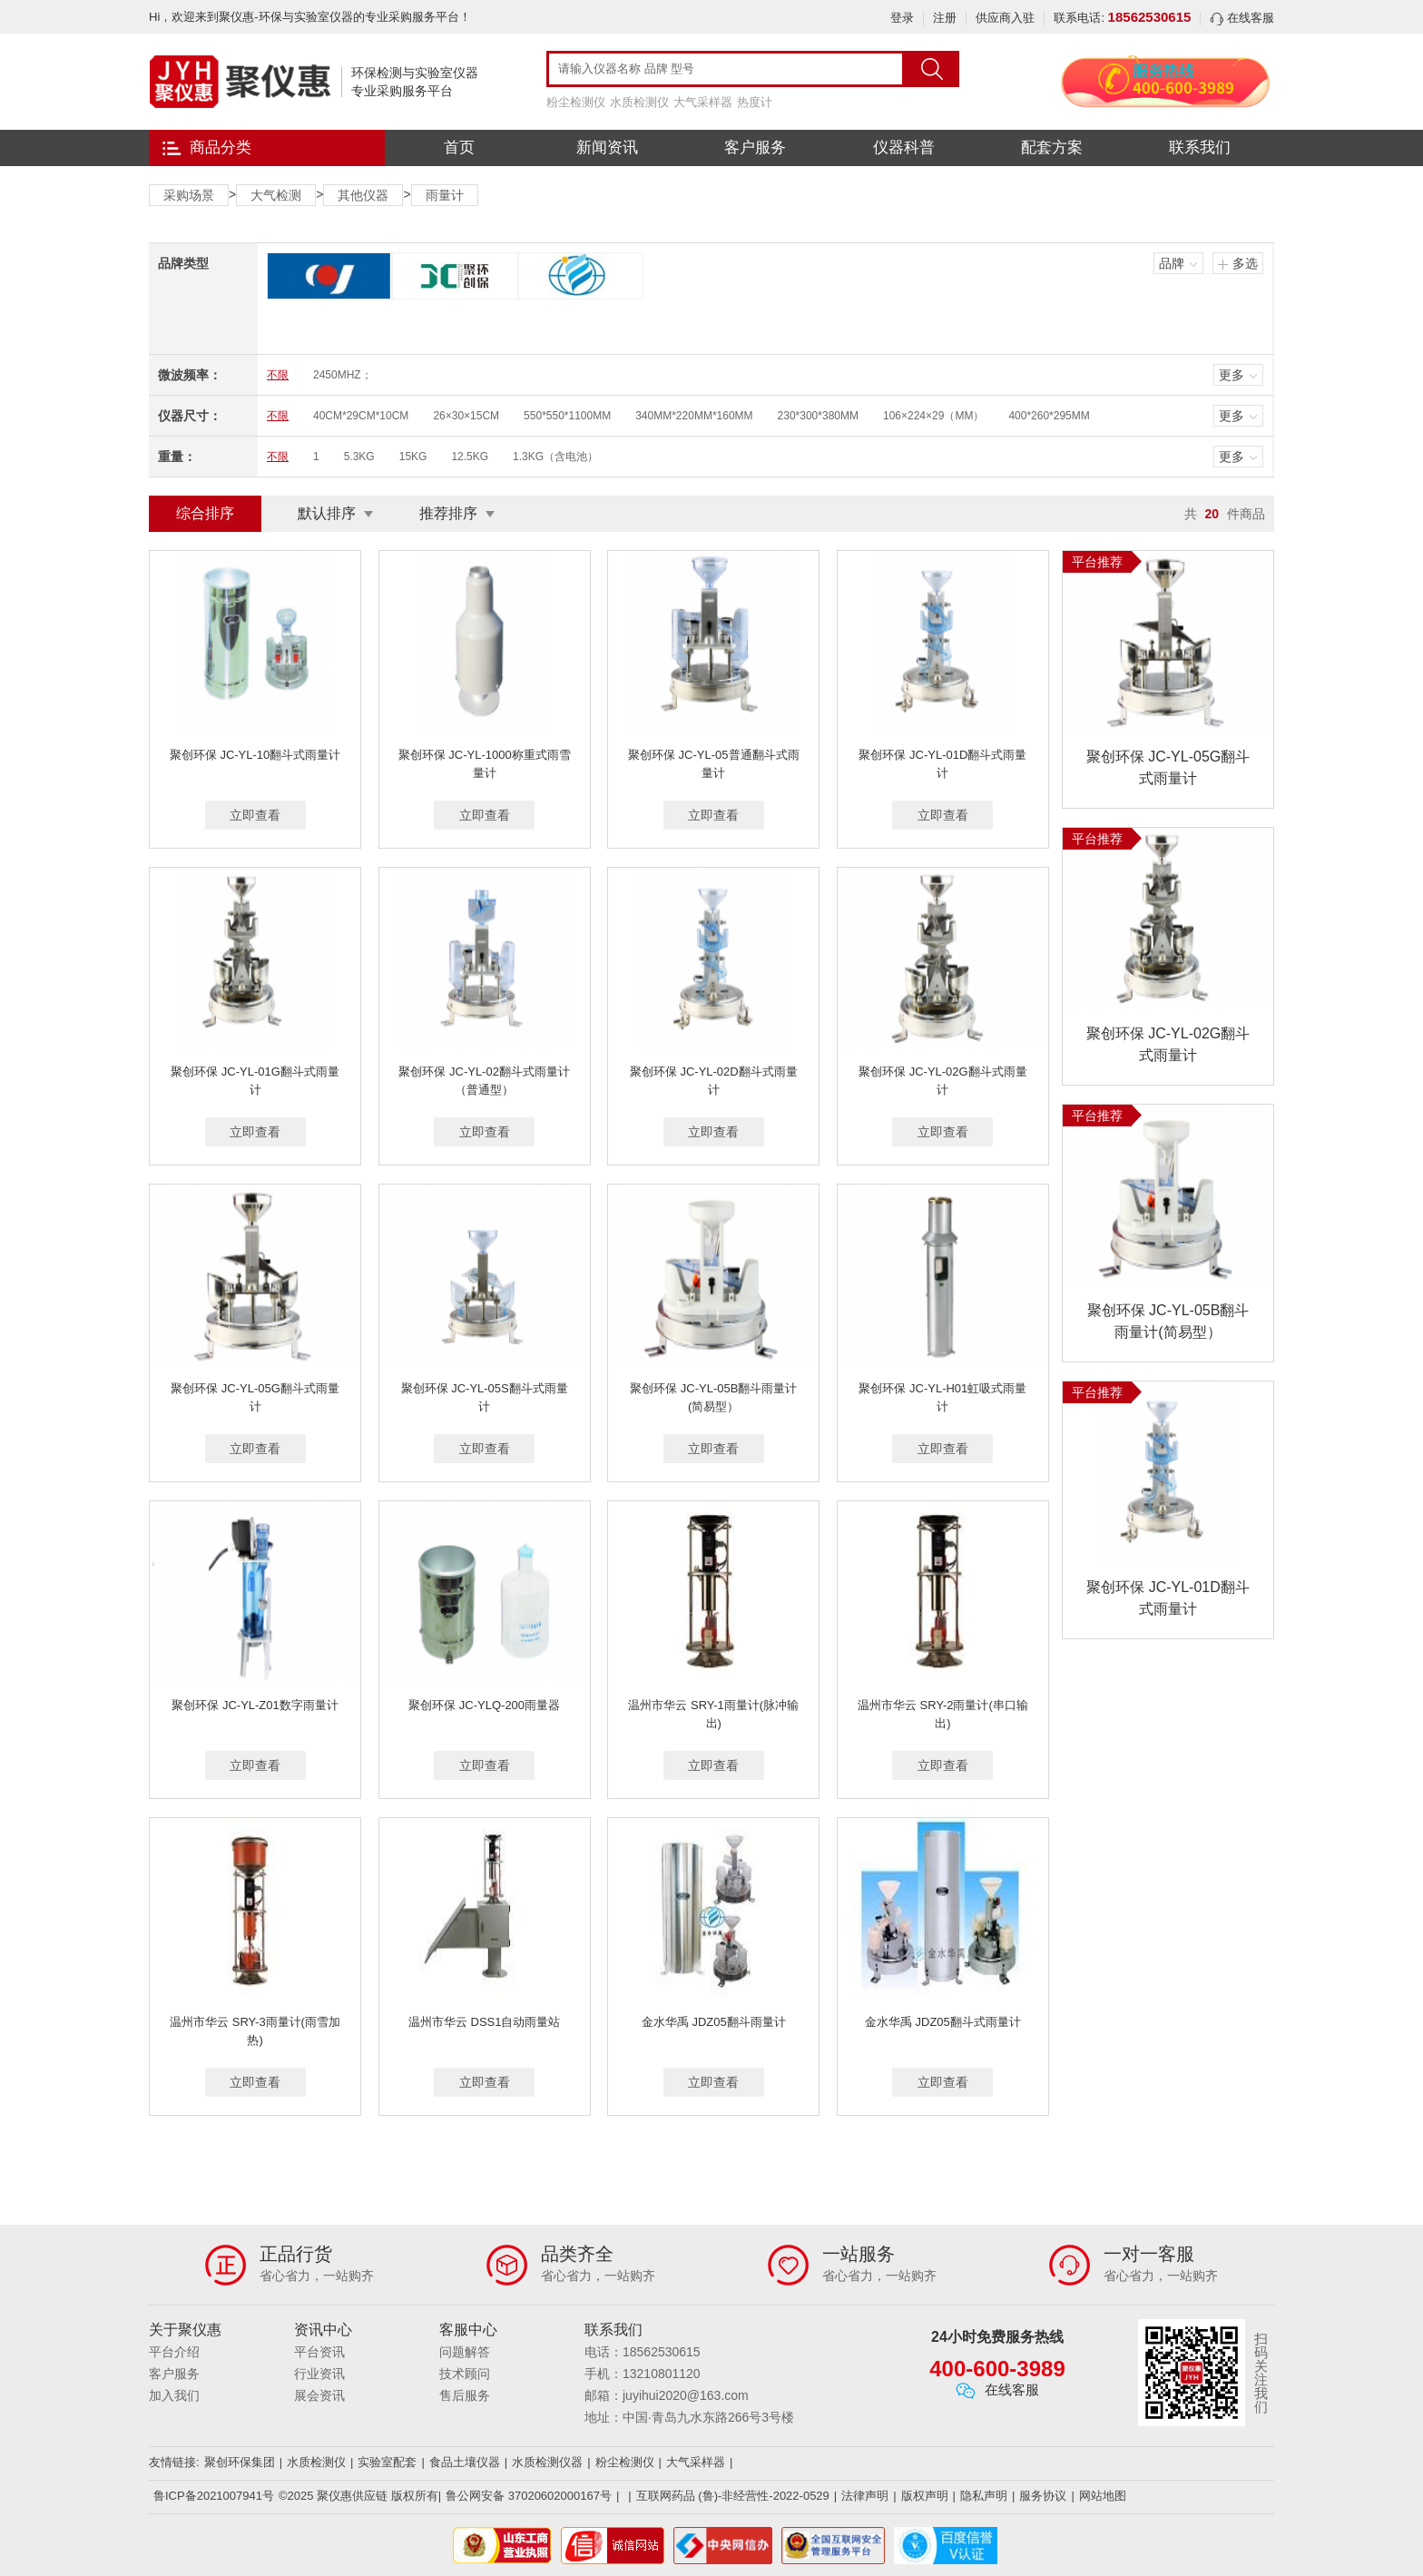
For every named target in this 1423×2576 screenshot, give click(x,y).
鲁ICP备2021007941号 (213, 2495)
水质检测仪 (639, 102)
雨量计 (445, 195)
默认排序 (327, 513)
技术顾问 (464, 2373)
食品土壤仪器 (464, 2462)
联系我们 (1200, 147)
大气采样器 (702, 102)
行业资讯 (319, 2373)
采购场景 (188, 195)
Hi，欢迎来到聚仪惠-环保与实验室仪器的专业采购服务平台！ (310, 17)
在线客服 (1242, 18)
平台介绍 (174, 2352)
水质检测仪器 (547, 2462)
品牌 (1171, 263)
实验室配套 (387, 2462)
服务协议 (1042, 2495)
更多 (1231, 375)
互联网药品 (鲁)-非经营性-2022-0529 (732, 2495)
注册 (945, 18)
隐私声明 (983, 2495)
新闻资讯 (607, 147)
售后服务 (464, 2395)
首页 (459, 147)
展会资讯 (319, 2395)
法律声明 (864, 2495)
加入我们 (174, 2395)
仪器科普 (904, 147)
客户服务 (755, 147)
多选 (1245, 263)
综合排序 (205, 513)
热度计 (754, 102)
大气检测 (275, 195)
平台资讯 (319, 2352)
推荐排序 (448, 513)
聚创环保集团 (239, 2462)
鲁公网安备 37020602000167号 (529, 2495)
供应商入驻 (1005, 18)
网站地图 (1102, 2495)
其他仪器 (363, 195)
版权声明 (924, 2495)
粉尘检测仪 (575, 102)
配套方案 (1052, 147)
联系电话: (1122, 18)
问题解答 (464, 2352)
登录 (902, 18)
